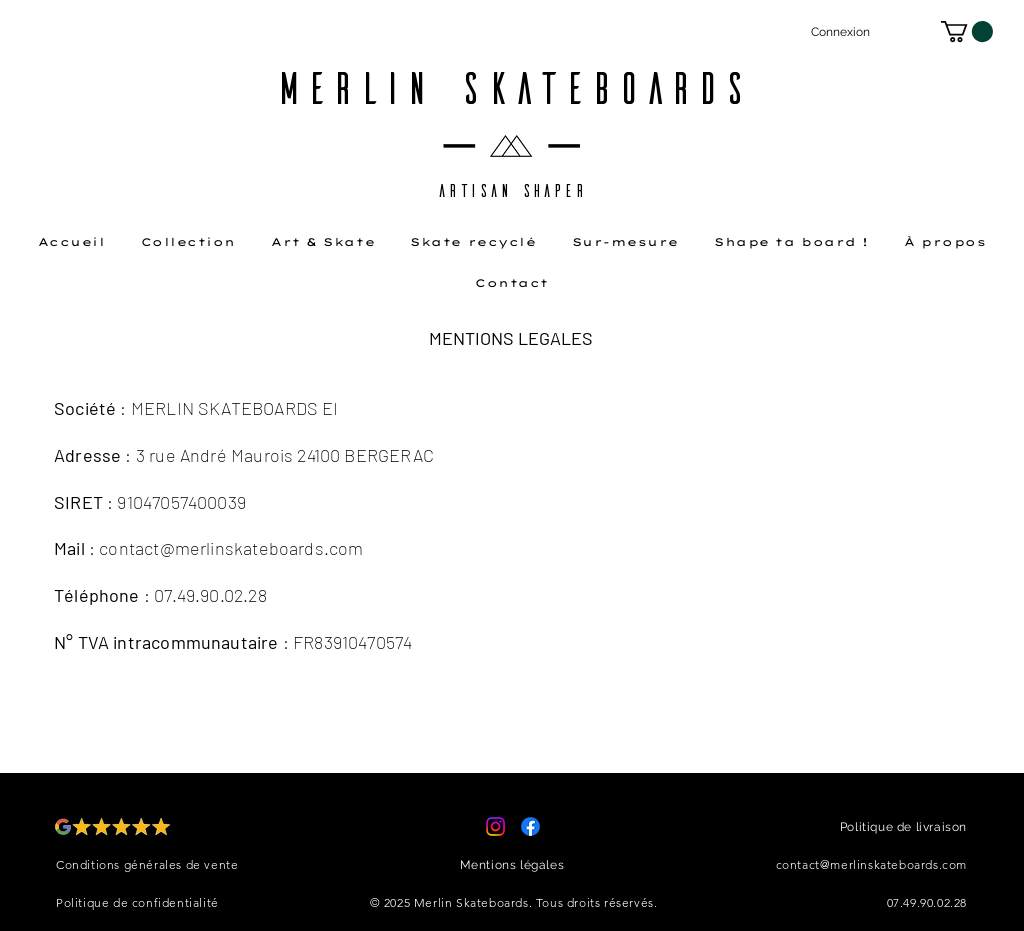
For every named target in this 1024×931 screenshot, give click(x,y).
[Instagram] (495, 826)
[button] (967, 31)
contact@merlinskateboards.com (231, 548)
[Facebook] (530, 826)
